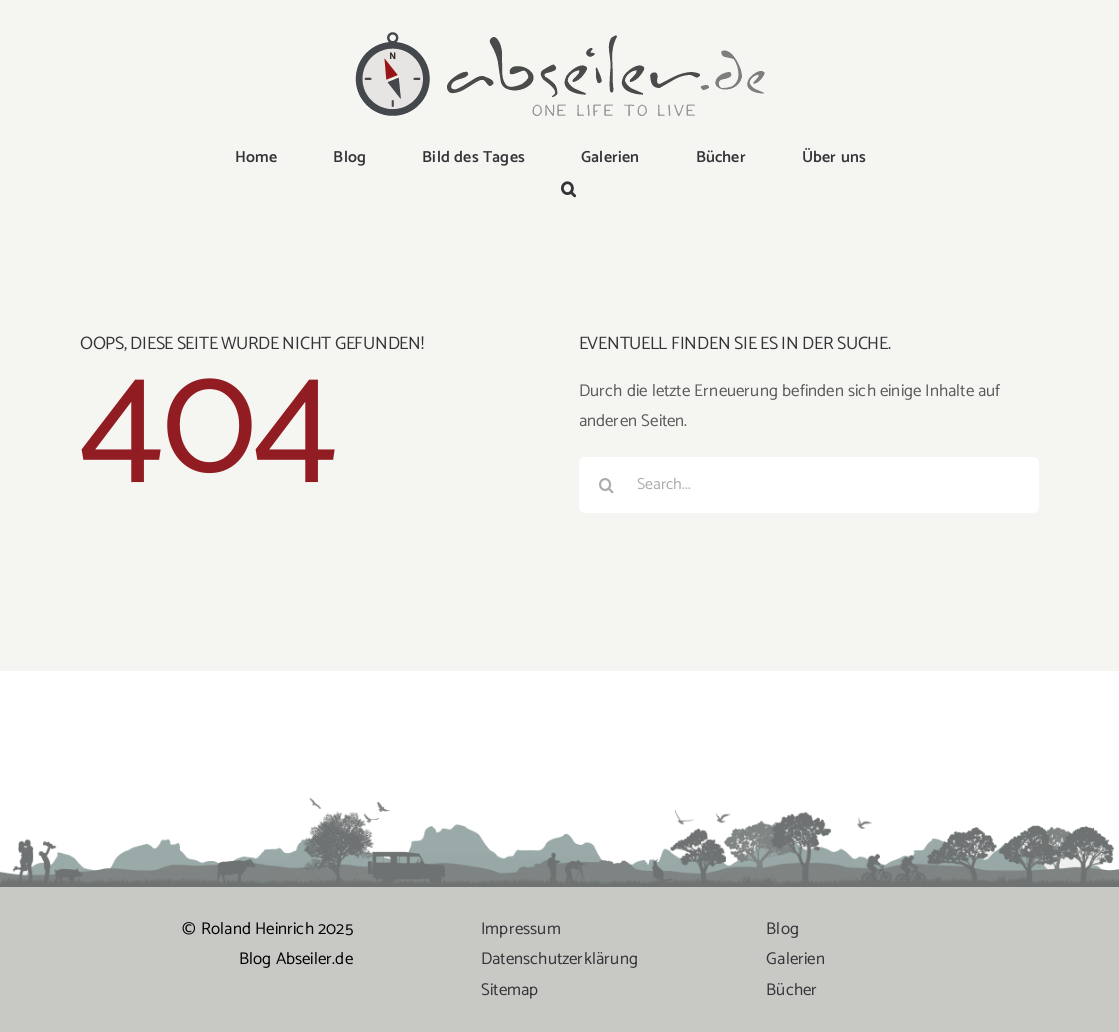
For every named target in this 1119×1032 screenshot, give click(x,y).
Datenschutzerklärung (559, 959)
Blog (782, 929)
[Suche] (607, 485)
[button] (568, 190)
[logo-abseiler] (560, 32)
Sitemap (509, 990)
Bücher (791, 990)
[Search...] (809, 485)
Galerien (795, 959)
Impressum (521, 929)
